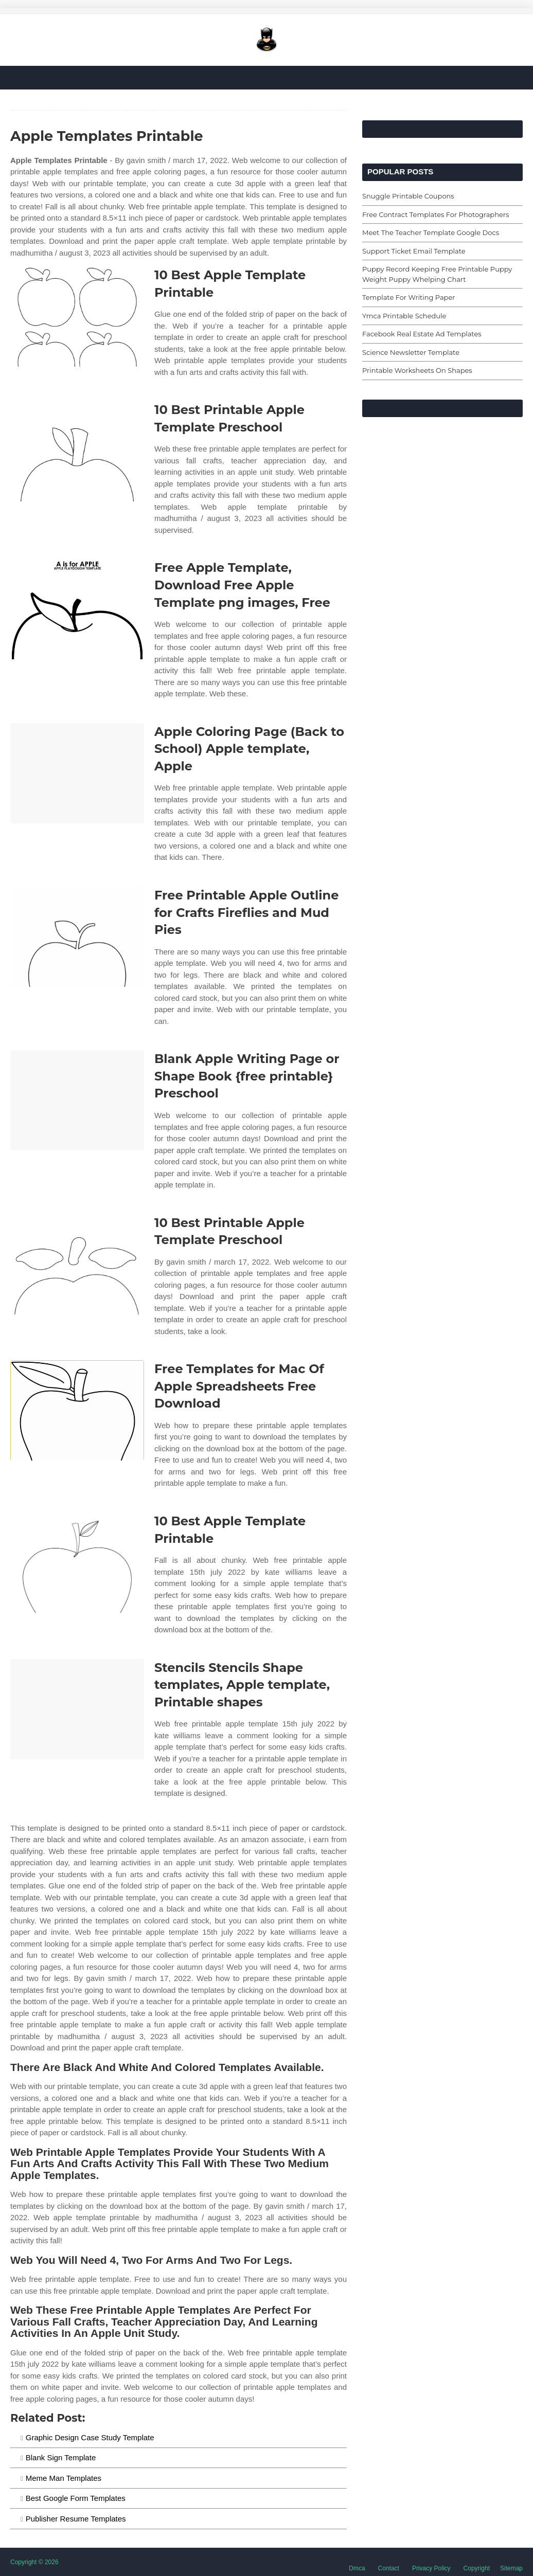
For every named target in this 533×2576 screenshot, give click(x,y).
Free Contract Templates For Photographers (435, 214)
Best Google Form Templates (76, 2498)
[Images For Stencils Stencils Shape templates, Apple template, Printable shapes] (77, 1709)
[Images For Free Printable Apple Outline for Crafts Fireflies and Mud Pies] (77, 937)
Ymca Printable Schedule (404, 316)
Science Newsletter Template (410, 352)
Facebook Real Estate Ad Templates (422, 334)
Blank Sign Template (61, 2457)
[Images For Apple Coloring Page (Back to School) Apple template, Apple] (77, 773)
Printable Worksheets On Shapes (417, 370)
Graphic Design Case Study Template (90, 2437)
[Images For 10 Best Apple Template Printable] (77, 316)
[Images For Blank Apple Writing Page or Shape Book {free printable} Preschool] (77, 1100)
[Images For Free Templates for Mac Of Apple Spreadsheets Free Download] (77, 1410)
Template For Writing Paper (408, 297)
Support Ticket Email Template (414, 251)
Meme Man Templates (63, 2478)
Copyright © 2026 (34, 2562)
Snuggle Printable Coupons (408, 196)
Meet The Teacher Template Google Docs (430, 232)
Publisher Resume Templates (76, 2518)
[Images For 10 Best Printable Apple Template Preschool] (77, 451)
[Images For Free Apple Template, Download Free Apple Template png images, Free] (77, 609)
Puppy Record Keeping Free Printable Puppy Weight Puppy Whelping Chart (437, 274)
